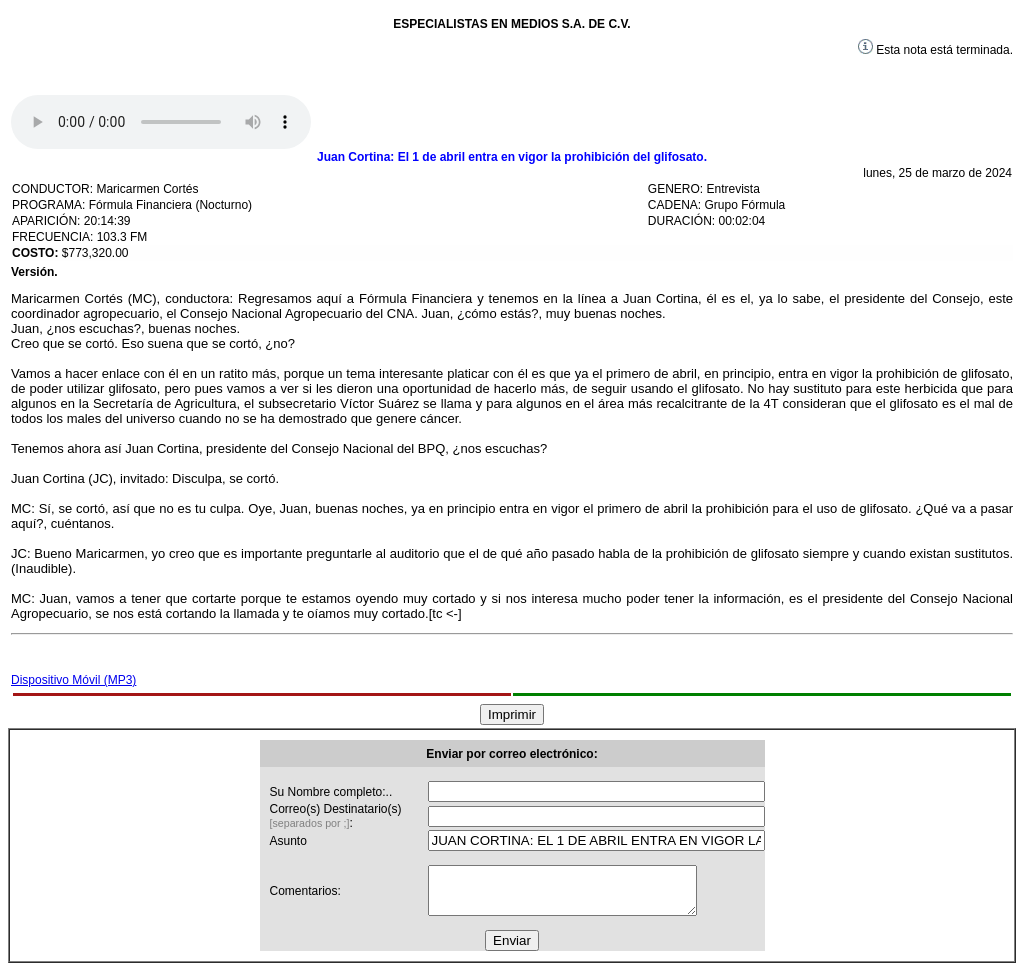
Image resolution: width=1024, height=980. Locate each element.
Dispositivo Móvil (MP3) (73, 680)
